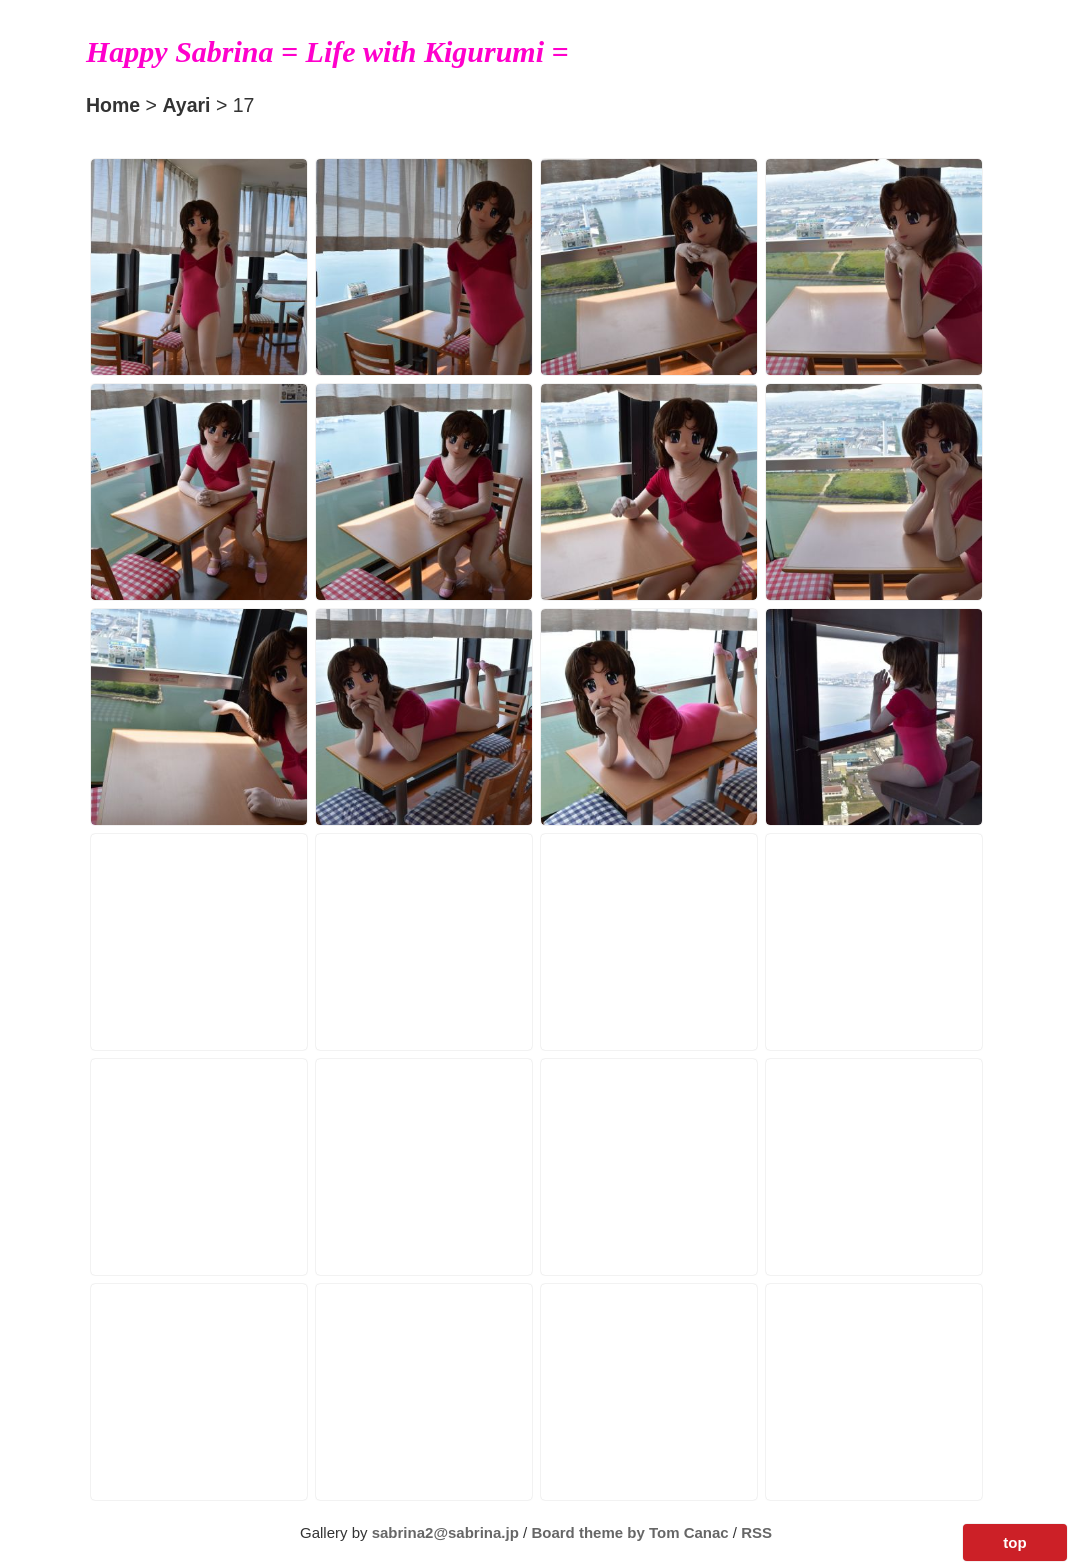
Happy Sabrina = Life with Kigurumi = (327, 51)
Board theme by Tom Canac (631, 1532)
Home (113, 105)
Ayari (186, 105)
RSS (756, 1532)
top (1014, 1542)
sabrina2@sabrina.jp (445, 1532)
